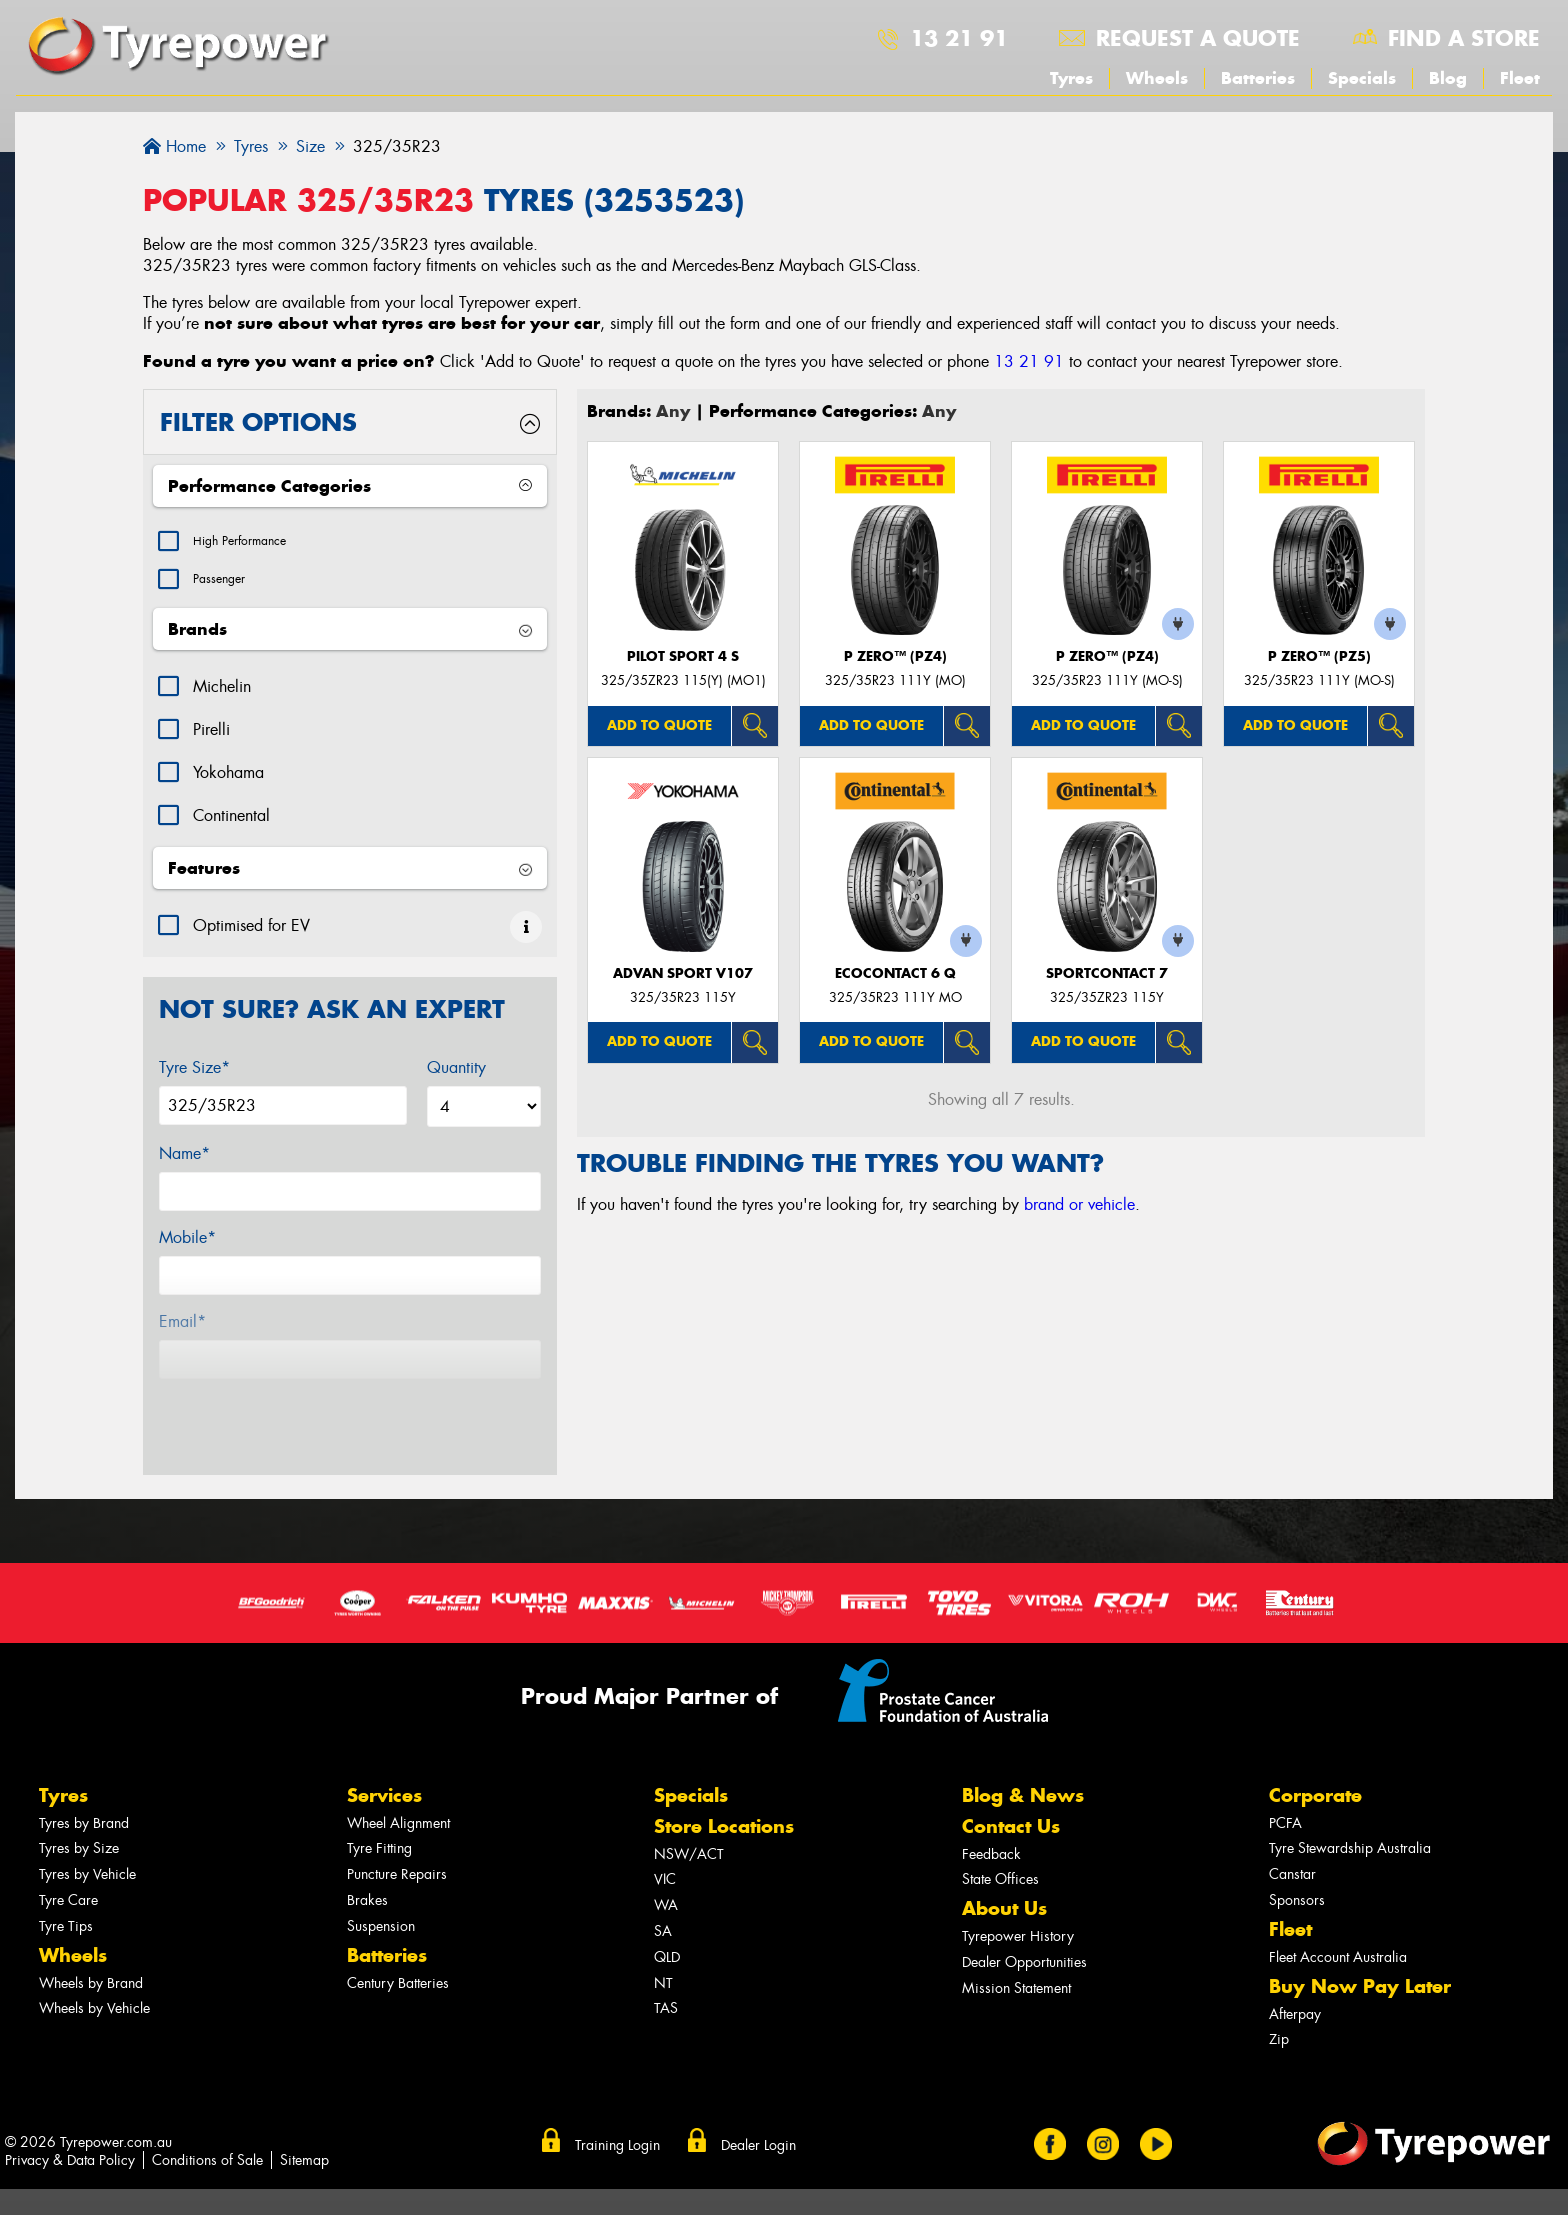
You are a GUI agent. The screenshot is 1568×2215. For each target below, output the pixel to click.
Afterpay (1295, 1968)
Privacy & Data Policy (70, 2114)
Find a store (1464, 38)
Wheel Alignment (398, 1777)
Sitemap (304, 2114)
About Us (1004, 1862)
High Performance (253, 543)
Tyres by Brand (84, 1777)
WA (666, 1859)
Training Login (617, 2099)
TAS (666, 1962)
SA (663, 1885)
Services (384, 1749)
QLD (667, 1911)
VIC (665, 1833)
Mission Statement (1016, 1942)
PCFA (1285, 1777)
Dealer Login (758, 2099)
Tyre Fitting (379, 1802)
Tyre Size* (194, 1077)
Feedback (991, 1808)
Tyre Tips (66, 1880)
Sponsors (1297, 1854)
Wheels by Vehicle (94, 1962)
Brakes (367, 1854)
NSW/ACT (689, 1808)
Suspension (381, 1880)
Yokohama (228, 782)
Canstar (1292, 1828)
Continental (231, 825)
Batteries (1258, 78)
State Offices (1000, 1833)
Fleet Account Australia (1338, 1911)
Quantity (456, 1077)
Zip (1279, 1993)
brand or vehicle (1079, 1204)
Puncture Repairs (397, 1828)
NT (663, 1937)
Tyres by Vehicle (87, 1828)
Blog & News (1023, 1749)
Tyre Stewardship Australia (1350, 1802)
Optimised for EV (251, 935)
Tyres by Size (79, 1802)
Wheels (1157, 78)
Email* (182, 1331)
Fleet (1520, 78)
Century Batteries (398, 1937)
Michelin (222, 696)
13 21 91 (959, 38)
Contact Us (1011, 1780)
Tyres (1071, 78)
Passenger (226, 586)
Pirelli (211, 739)
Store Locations (724, 1780)
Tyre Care (68, 1854)
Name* (184, 1163)
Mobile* (187, 1247)
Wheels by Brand (91, 1937)
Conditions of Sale (207, 2114)
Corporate (1315, 1749)
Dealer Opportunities (1024, 1916)
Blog (1448, 78)
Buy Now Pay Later (1360, 1940)
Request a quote (1198, 38)
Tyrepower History (1018, 1890)
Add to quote (659, 725)
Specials (1362, 78)
